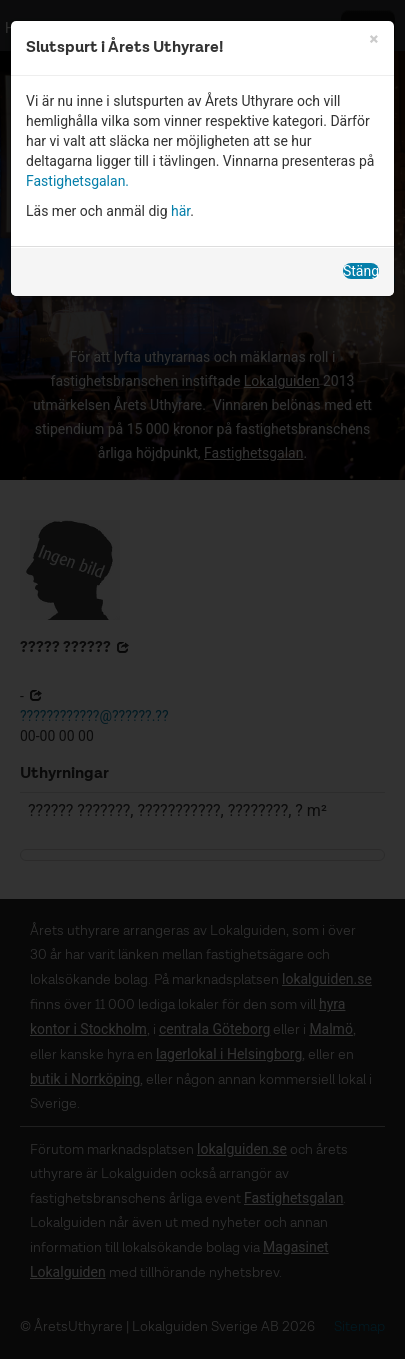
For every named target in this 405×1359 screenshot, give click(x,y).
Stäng (361, 271)
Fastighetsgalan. (77, 181)
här (180, 211)
